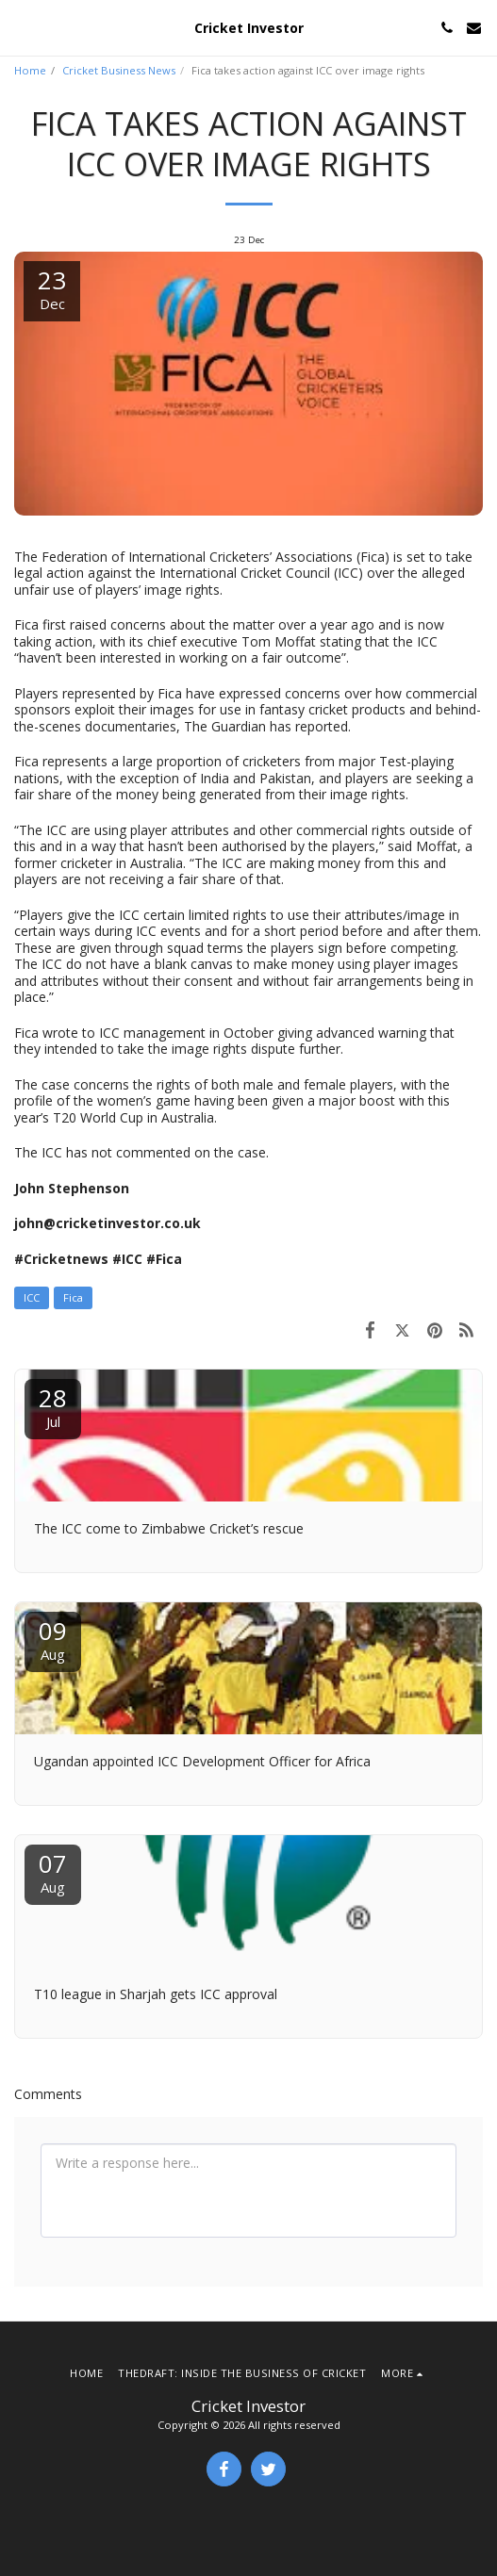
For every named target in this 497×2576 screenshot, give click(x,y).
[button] (21, 27)
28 (53, 1406)
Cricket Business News (118, 70)
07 (53, 1871)
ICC (32, 1297)
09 (53, 1639)
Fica (73, 1297)
